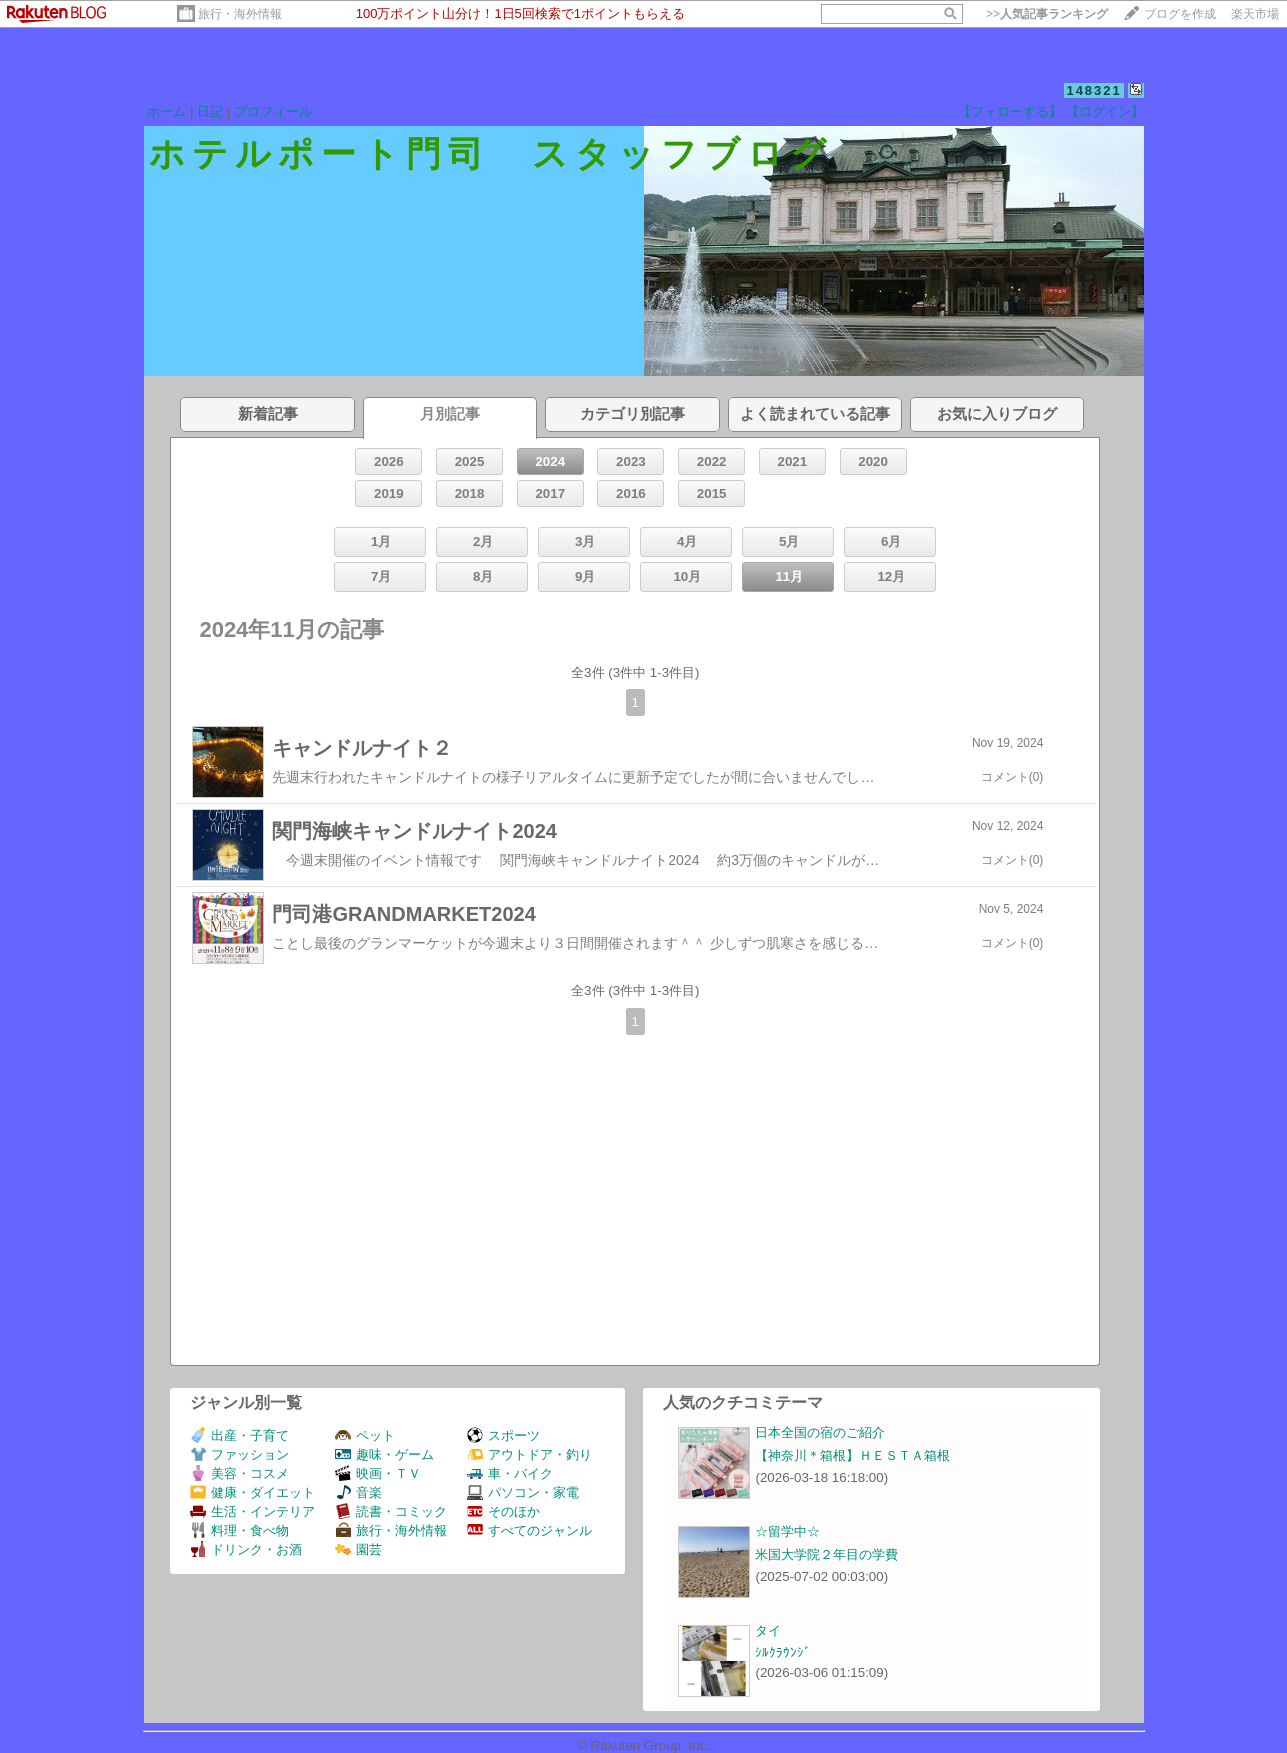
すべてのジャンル (529, 1530)
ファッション (239, 1454)
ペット (365, 1435)
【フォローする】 (1010, 111)
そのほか (503, 1511)
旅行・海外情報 (240, 14)
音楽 (358, 1492)
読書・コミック (391, 1511)
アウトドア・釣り (529, 1454)
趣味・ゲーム (384, 1454)
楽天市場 (1255, 14)
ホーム (166, 111)
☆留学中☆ (787, 1531)
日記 (210, 111)
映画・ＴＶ (378, 1473)
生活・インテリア (252, 1511)
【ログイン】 (1105, 111)
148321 (1093, 90)
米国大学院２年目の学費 (826, 1554)
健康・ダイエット (252, 1492)
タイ (768, 1630)
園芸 (358, 1549)
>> (1047, 14)
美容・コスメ (239, 1473)
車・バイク (510, 1473)
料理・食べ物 (239, 1530)
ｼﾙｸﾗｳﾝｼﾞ (783, 1652)
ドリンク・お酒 (246, 1549)
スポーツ (503, 1435)
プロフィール (273, 111)
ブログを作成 (1180, 14)
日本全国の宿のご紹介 (820, 1432)
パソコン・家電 (523, 1492)
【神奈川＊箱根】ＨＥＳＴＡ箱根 (852, 1455)
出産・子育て (239, 1435)
